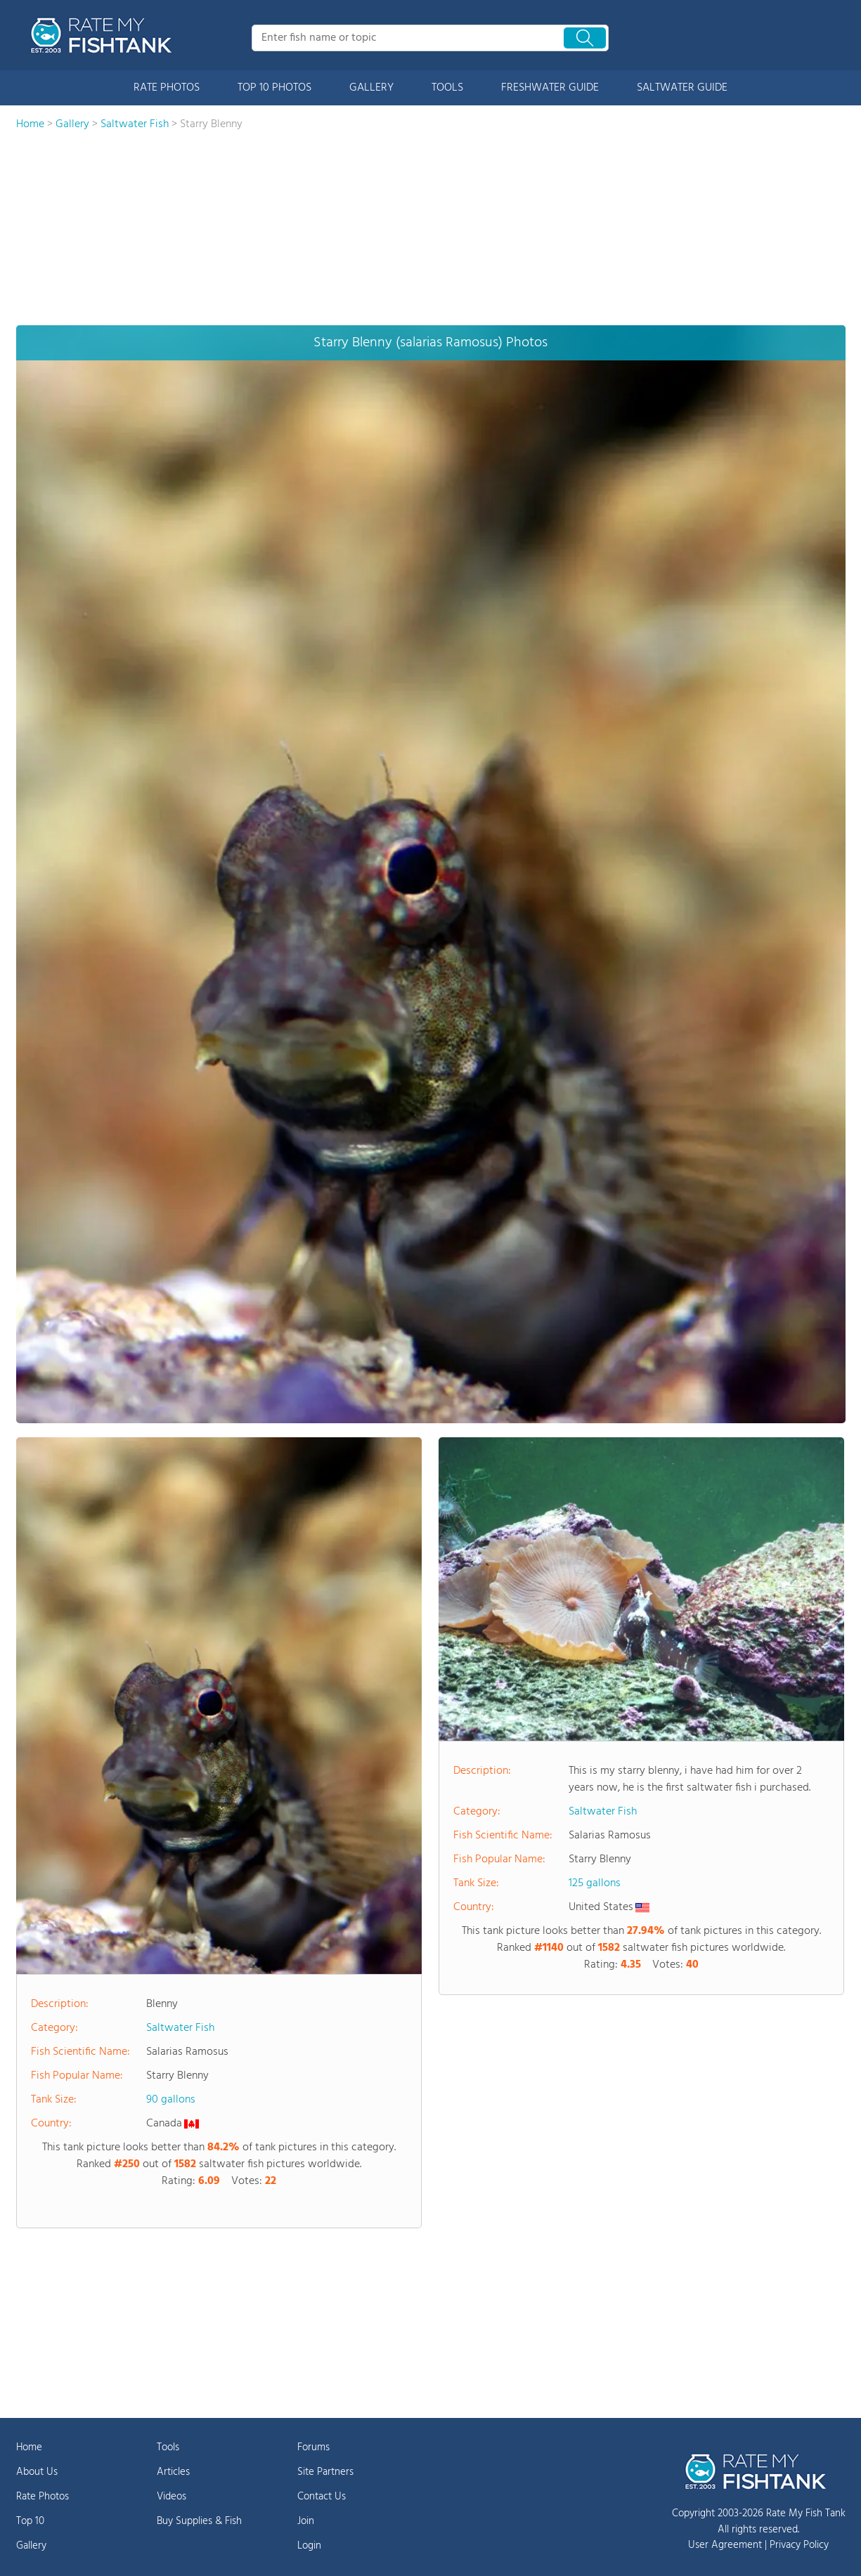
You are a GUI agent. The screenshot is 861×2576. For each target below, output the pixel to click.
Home (29, 2447)
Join (305, 2521)
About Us (37, 2472)
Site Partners (325, 2472)
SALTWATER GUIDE (682, 88)
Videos (171, 2496)
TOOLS (447, 88)
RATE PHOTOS (167, 88)
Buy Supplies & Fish (199, 2521)
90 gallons (170, 2100)
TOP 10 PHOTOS (274, 88)
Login (309, 2545)
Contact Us (321, 2496)
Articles (173, 2472)
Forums (313, 2447)
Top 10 (30, 2521)
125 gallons (595, 1883)
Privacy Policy (799, 2545)
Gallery (31, 2545)
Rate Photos (42, 2496)
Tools (168, 2447)
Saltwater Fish (180, 2028)
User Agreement (725, 2545)
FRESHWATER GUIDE (550, 88)
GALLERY (371, 88)
